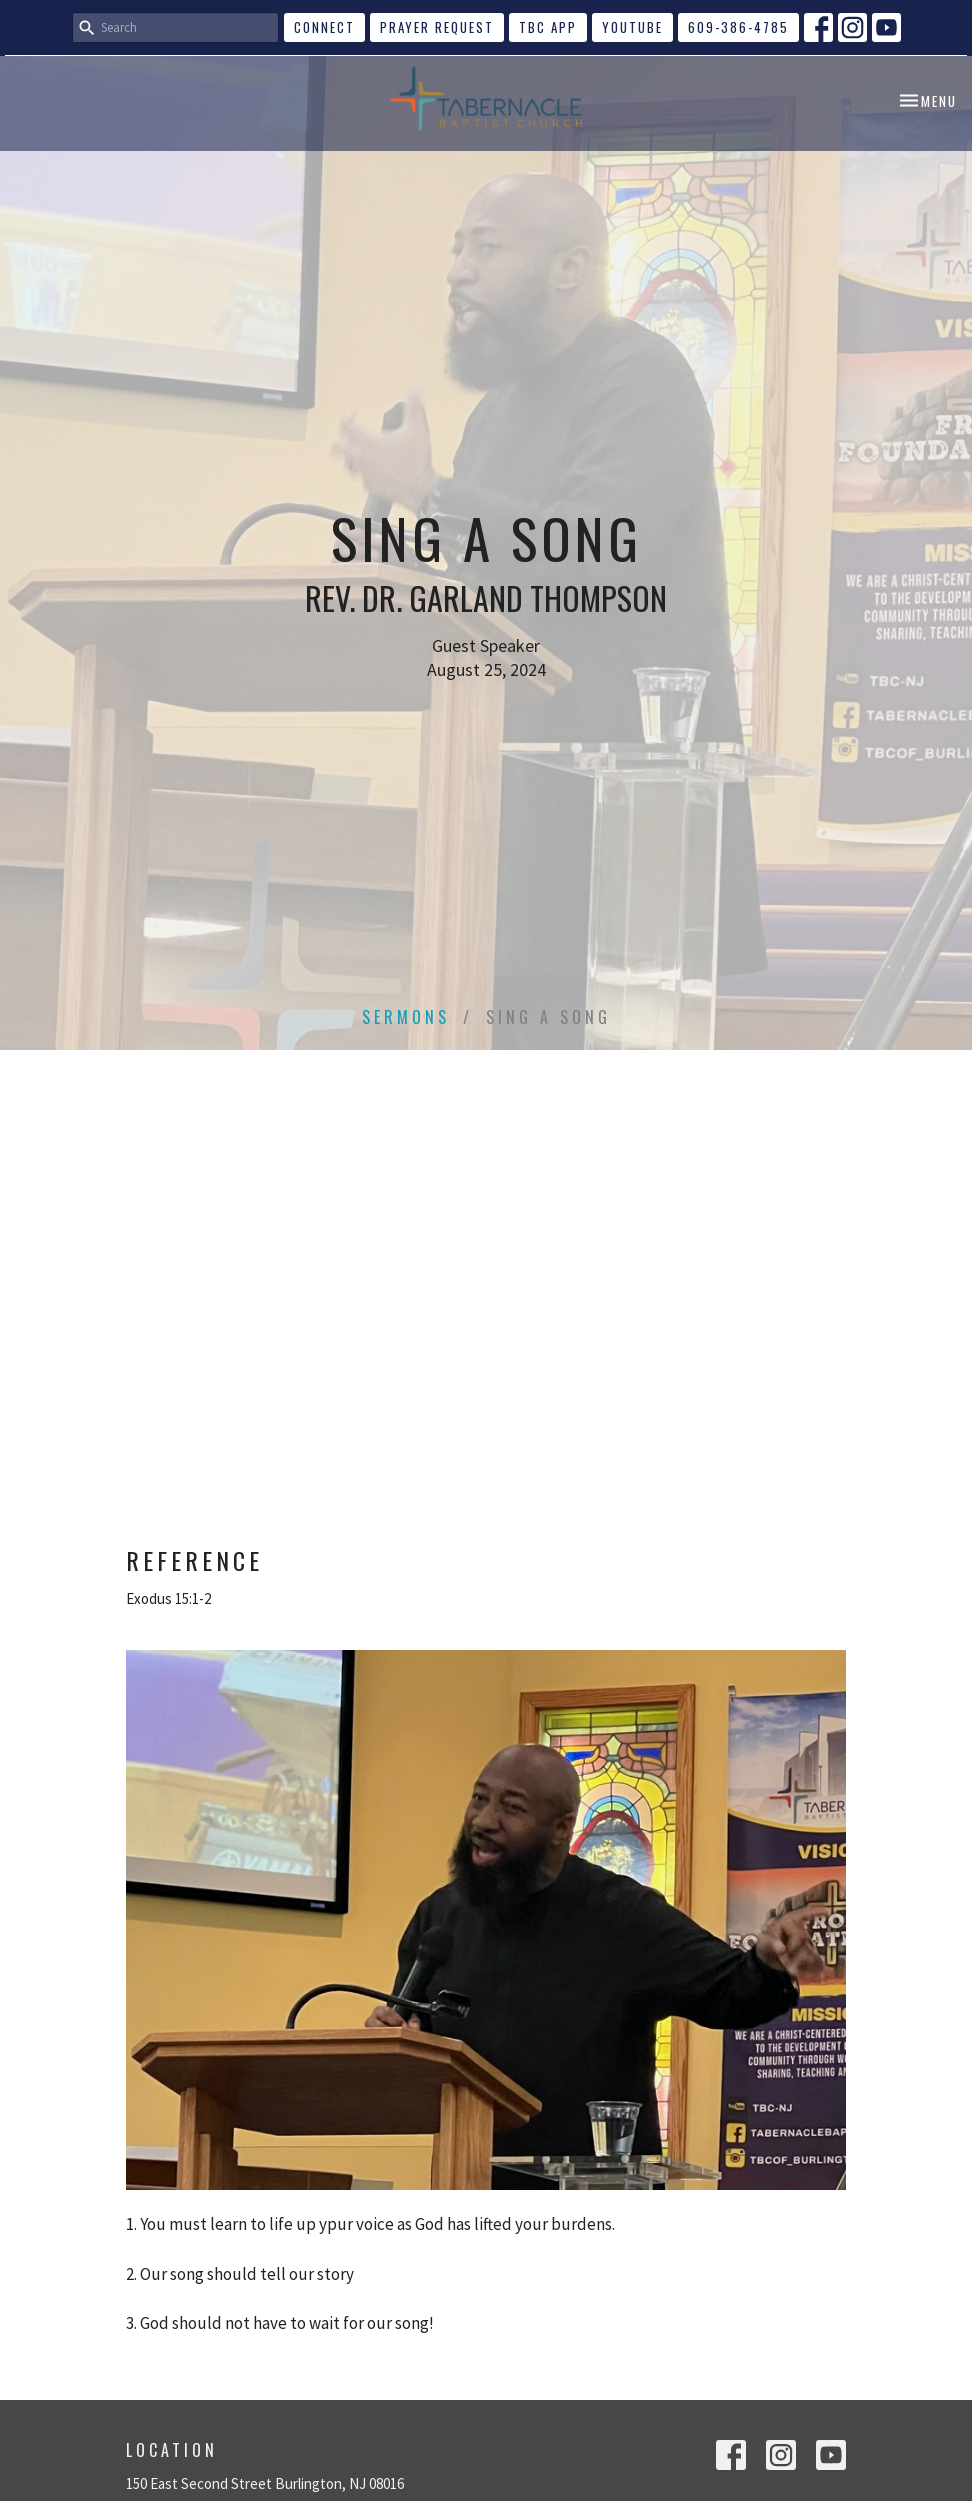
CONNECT (324, 27)
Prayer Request (437, 27)
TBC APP (548, 27)
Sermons (406, 1017)
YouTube (632, 27)
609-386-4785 (738, 27)
